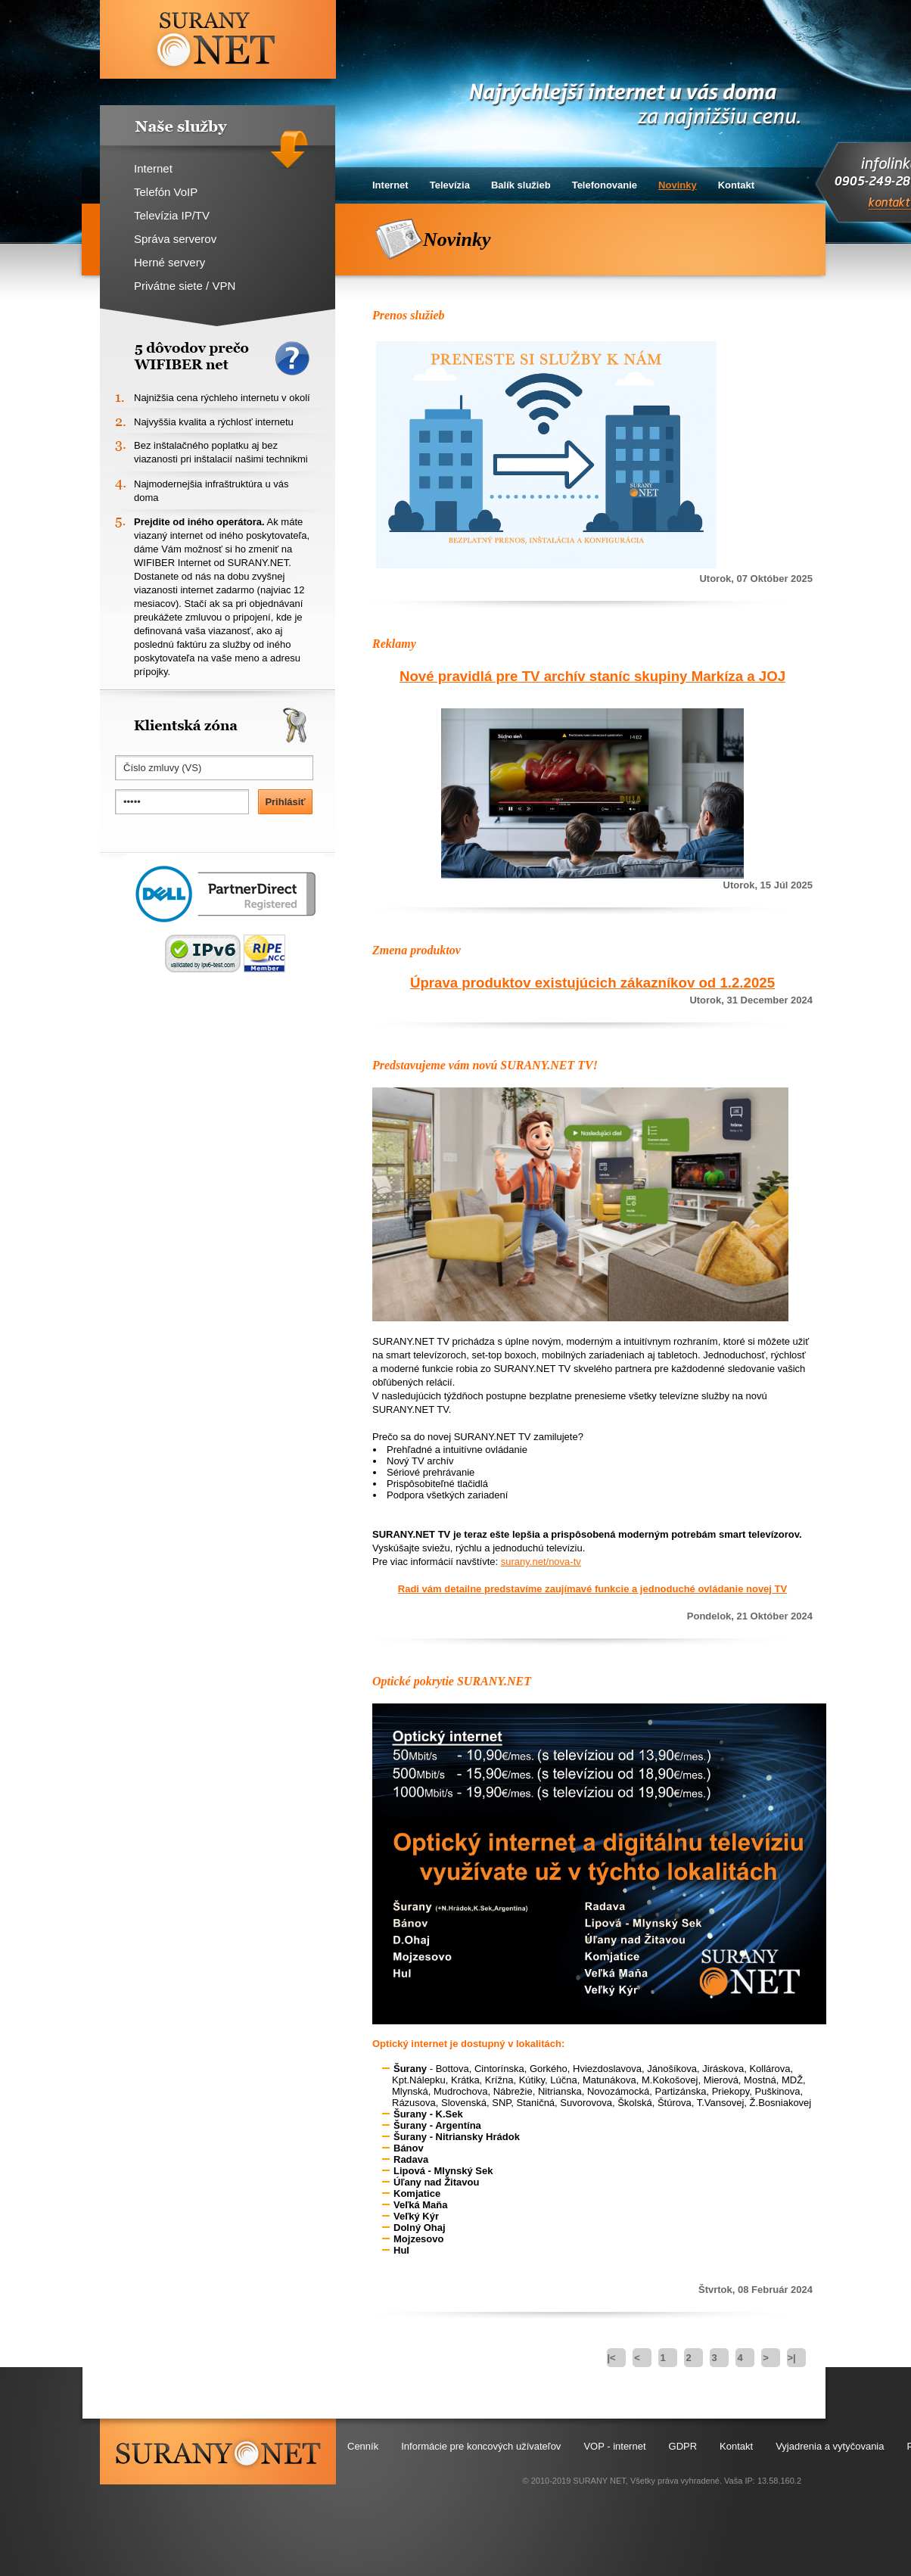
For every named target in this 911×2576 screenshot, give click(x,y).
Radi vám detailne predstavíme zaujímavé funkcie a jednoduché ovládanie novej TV (592, 1588)
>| (791, 2357)
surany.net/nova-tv (541, 1561)
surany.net (218, 2451)
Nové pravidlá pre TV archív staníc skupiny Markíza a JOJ (592, 676)
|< (611, 2357)
